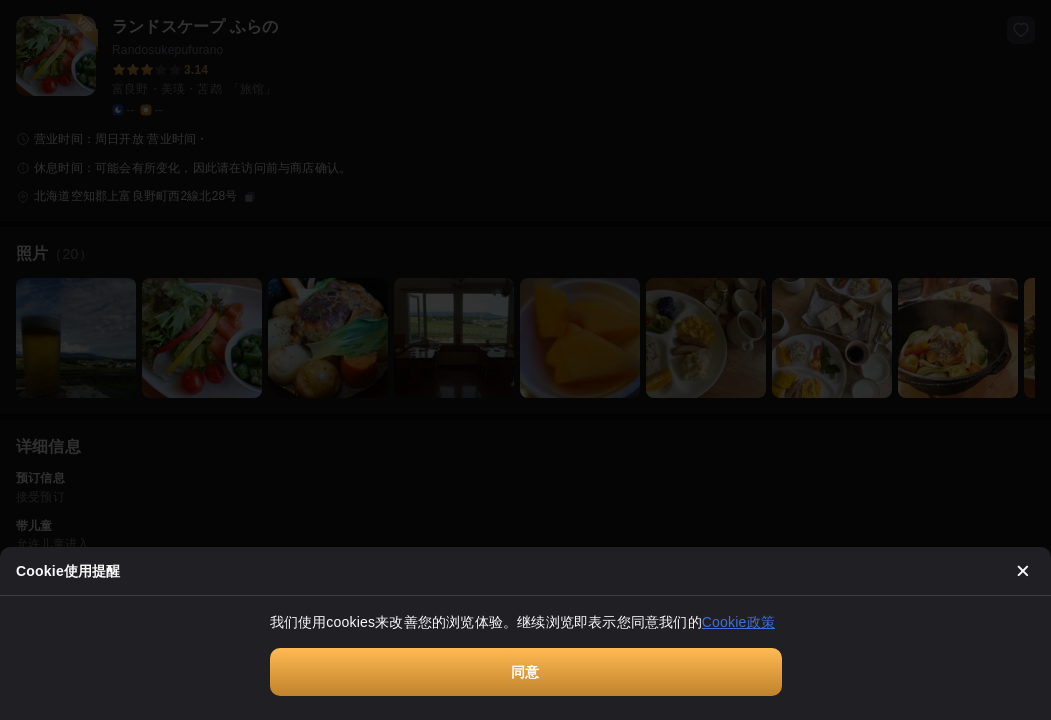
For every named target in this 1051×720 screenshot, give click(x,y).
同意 (525, 672)
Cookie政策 (738, 622)
